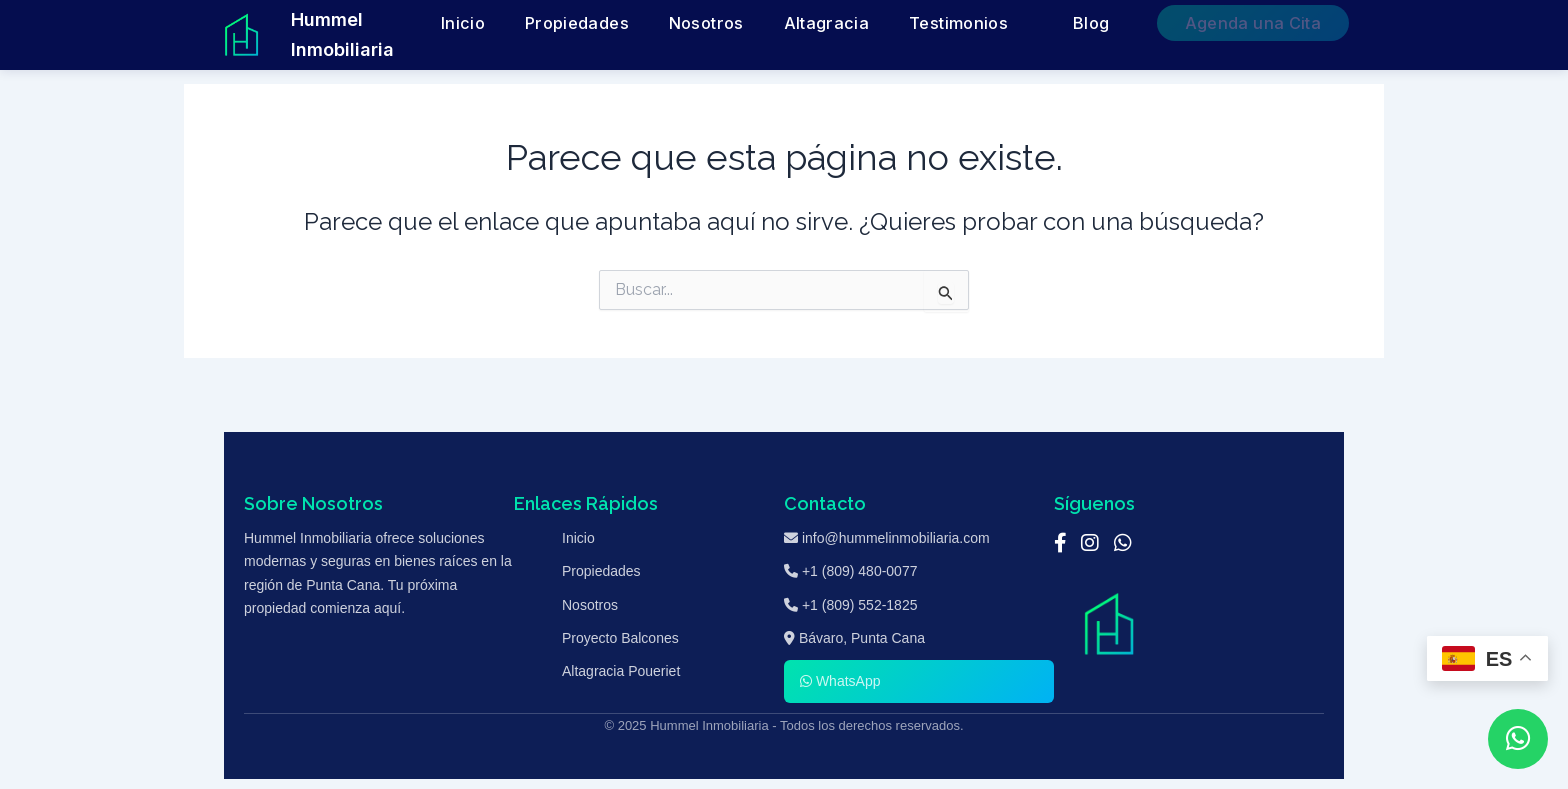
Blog (1159, 23)
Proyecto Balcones (620, 638)
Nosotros (870, 23)
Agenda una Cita (1281, 23)
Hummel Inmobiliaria (381, 34)
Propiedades (772, 23)
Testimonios (1054, 23)
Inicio (687, 23)
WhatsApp (840, 681)
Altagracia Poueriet (621, 671)
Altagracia (957, 23)
